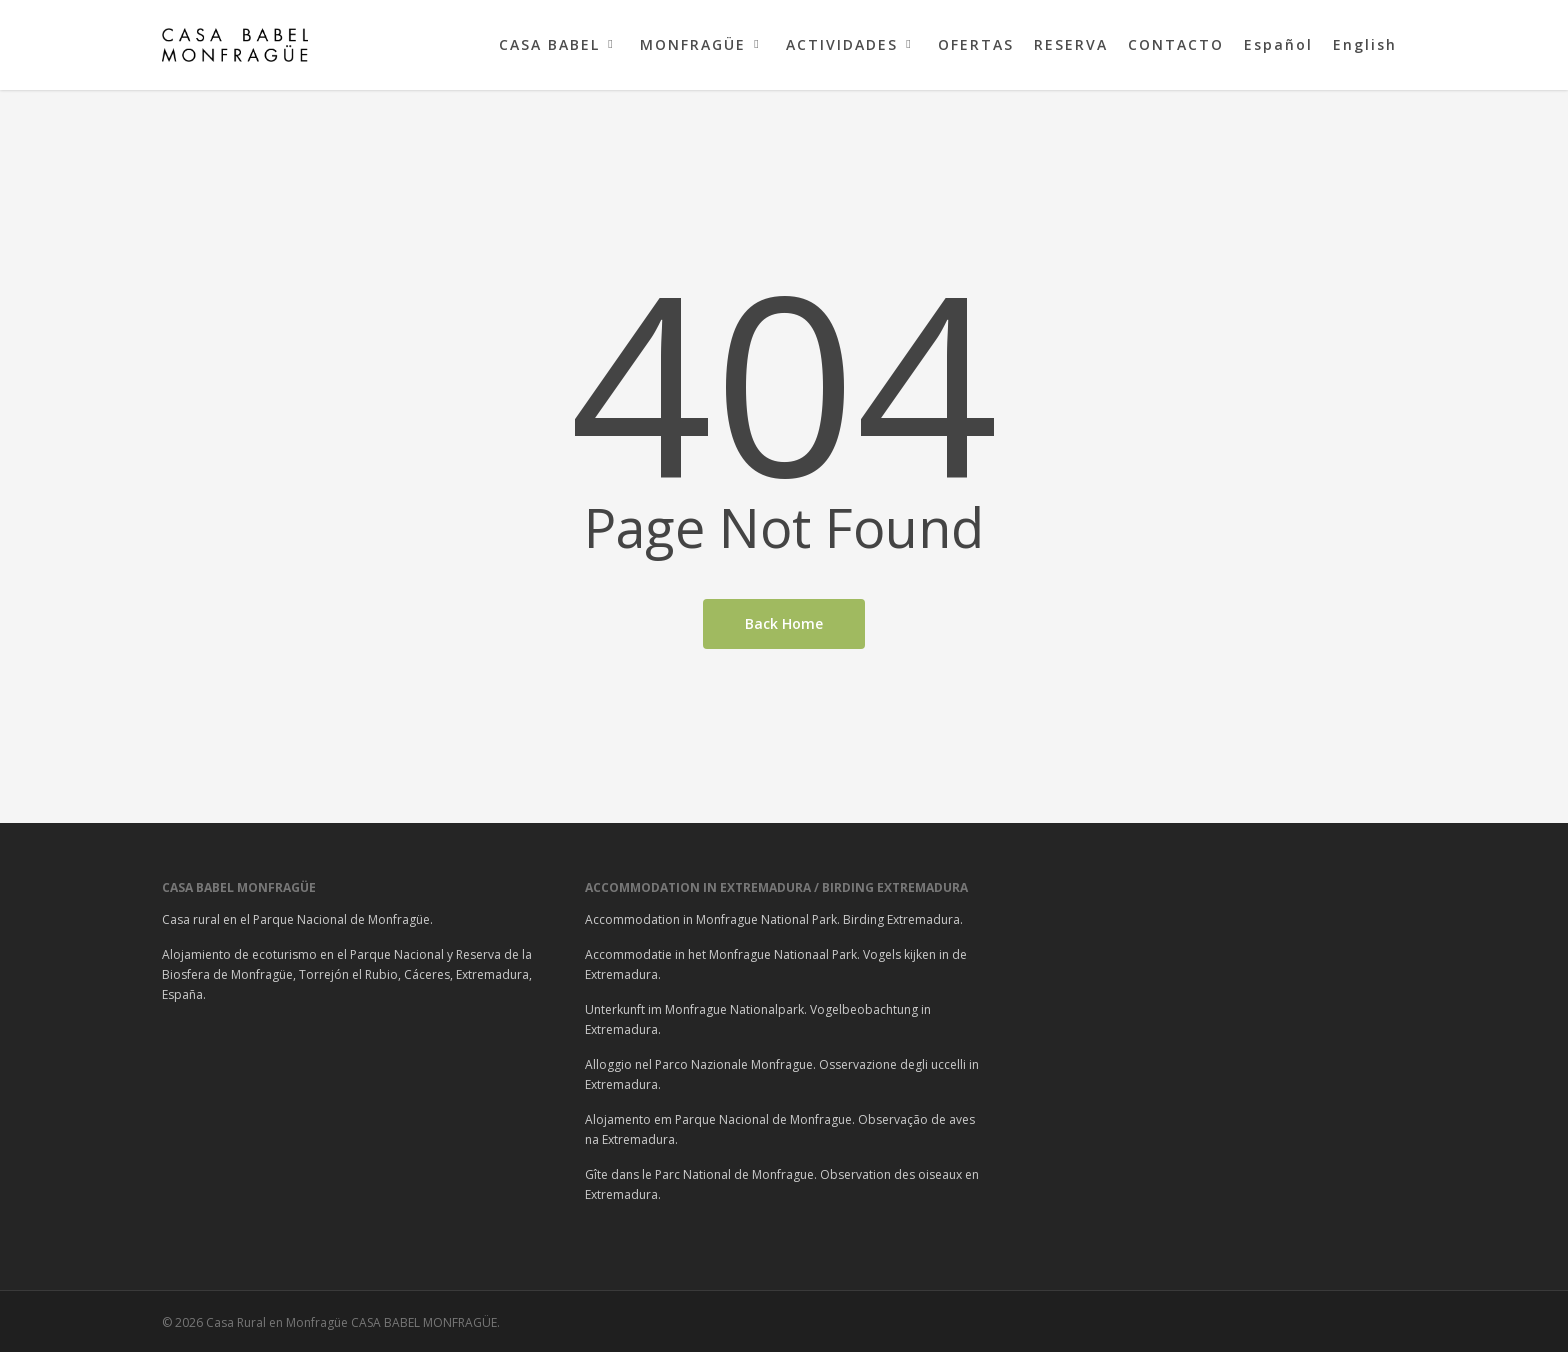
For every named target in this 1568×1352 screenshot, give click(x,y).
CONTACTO (1176, 45)
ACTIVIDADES (851, 45)
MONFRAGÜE (702, 45)
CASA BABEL (558, 45)
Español (1278, 45)
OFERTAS (976, 45)
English (1365, 45)
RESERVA (1071, 45)
